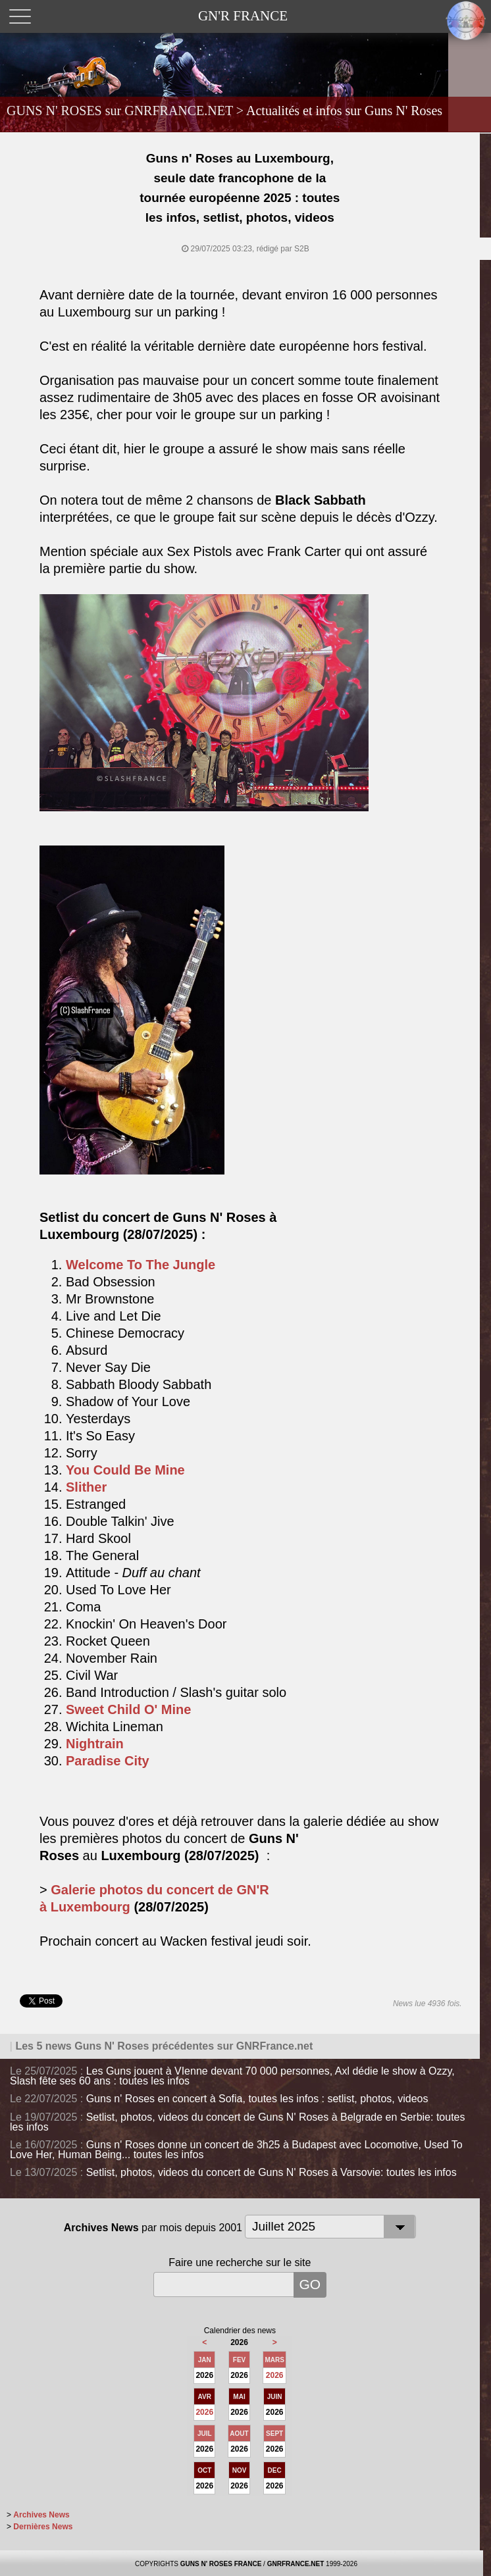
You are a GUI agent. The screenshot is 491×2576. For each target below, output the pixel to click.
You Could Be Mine (125, 1470)
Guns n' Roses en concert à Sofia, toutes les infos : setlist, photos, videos (257, 2098)
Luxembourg (90, 1907)
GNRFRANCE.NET (295, 2563)
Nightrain (95, 1743)
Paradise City (107, 1761)
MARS (274, 2359)
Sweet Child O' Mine (128, 1709)
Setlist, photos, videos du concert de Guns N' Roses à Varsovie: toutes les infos (271, 2172)
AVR (204, 2396)
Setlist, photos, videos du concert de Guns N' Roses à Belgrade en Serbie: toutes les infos (237, 2122)
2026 (275, 2375)
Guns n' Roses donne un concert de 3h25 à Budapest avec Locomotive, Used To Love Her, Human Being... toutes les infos (236, 2149)
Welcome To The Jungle (140, 1264)
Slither (86, 1487)
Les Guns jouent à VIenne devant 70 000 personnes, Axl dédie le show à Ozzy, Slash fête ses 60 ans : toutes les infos (232, 2075)
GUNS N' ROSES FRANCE (221, 2563)
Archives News (41, 2514)
